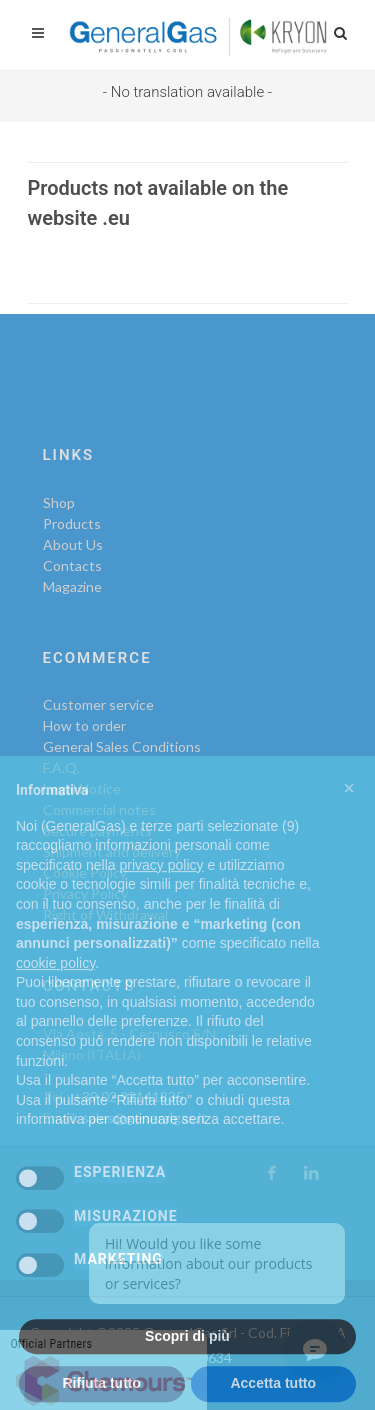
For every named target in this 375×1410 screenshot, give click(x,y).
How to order (84, 725)
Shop (59, 502)
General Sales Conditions (122, 746)
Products (72, 523)
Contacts (72, 565)
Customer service (98, 704)
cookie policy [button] (55, 990)
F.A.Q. (61, 767)
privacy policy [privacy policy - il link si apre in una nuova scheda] (162, 892)
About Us (73, 544)
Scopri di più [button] (187, 1363)
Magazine (72, 586)
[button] (349, 815)
